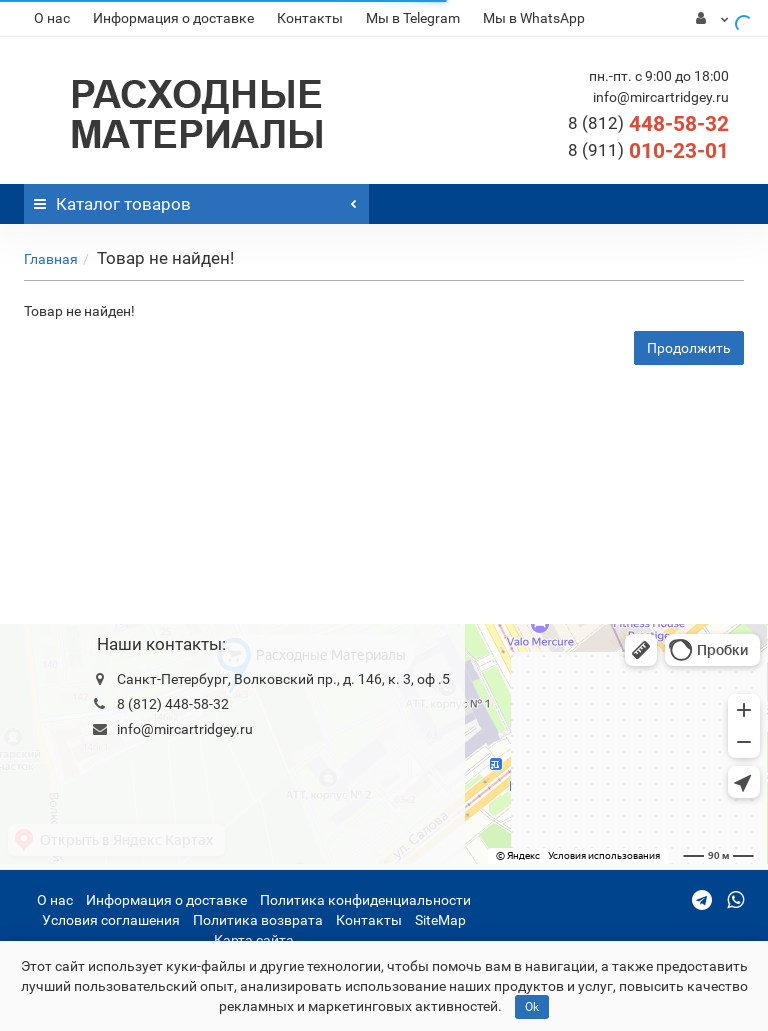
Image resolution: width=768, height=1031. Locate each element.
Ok (532, 1007)
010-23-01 (648, 151)
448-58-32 (648, 124)
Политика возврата (258, 920)
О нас (52, 18)
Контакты (310, 18)
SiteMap (440, 920)
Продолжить (689, 348)
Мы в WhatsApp (534, 18)
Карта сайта (254, 940)
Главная (51, 259)
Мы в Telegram (413, 18)
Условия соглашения (111, 920)
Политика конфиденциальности (365, 900)
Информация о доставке (173, 18)
